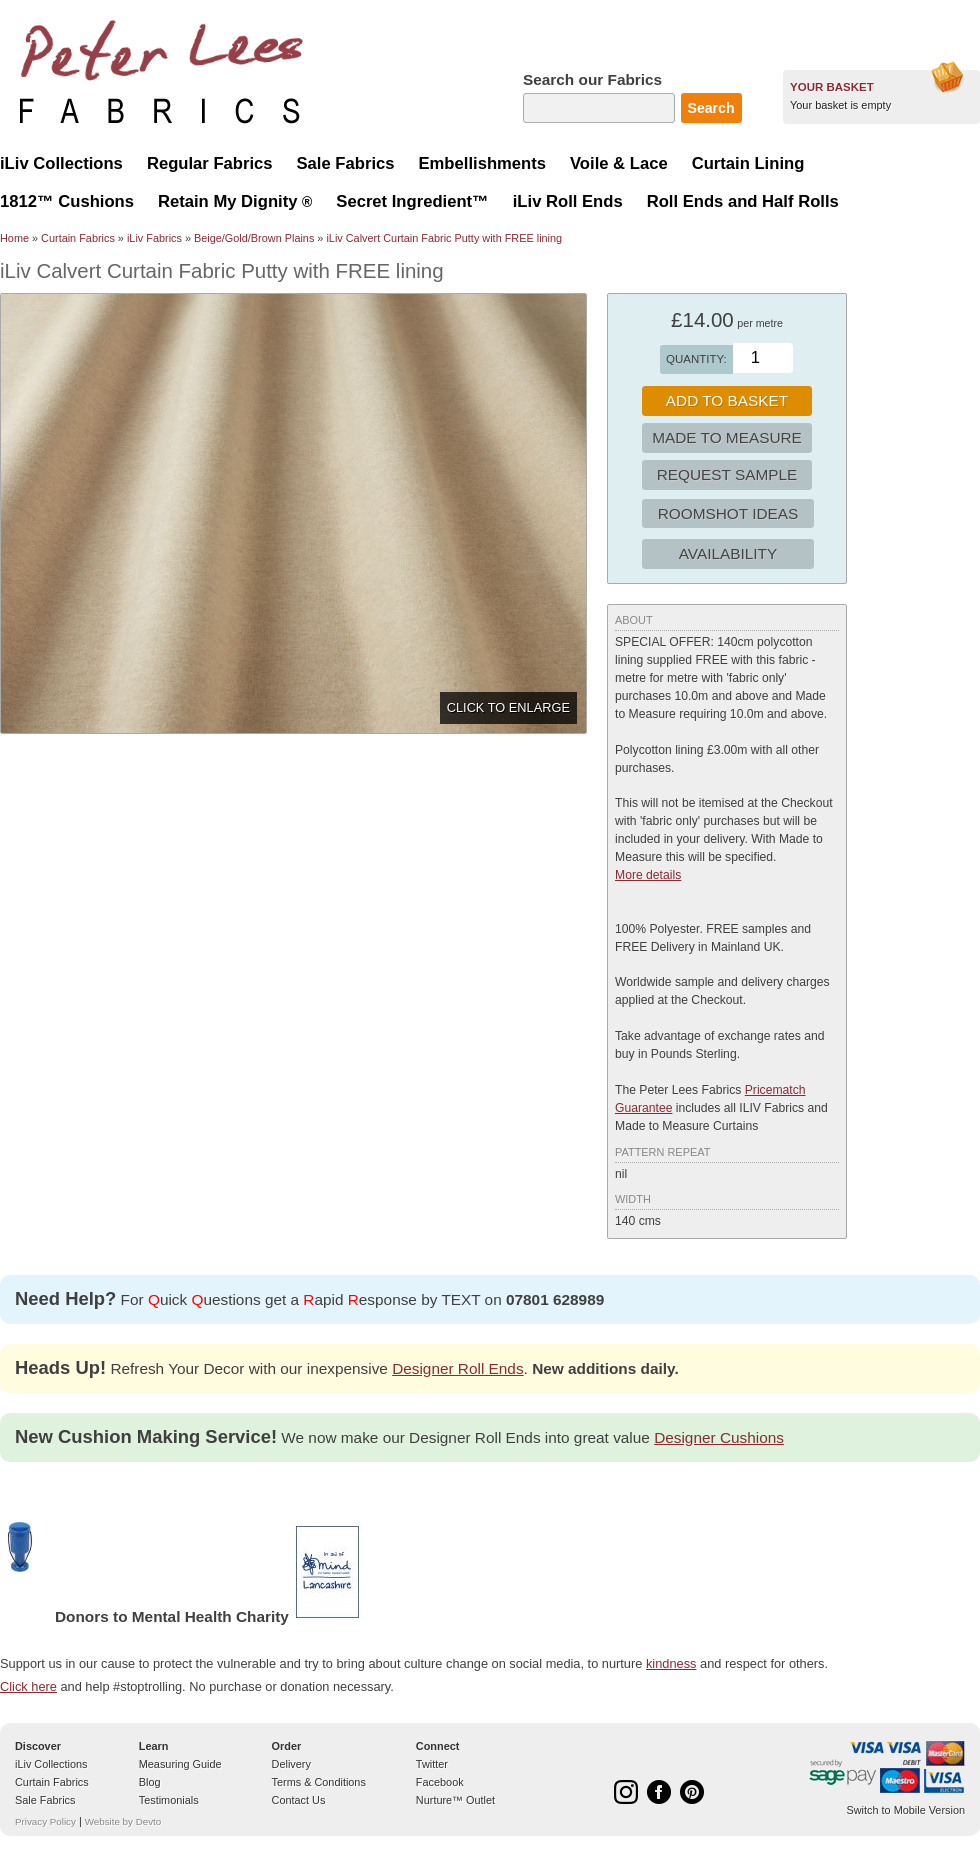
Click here (28, 1686)
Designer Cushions (719, 1437)
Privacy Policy (45, 1821)
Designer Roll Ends (457, 1368)
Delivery (291, 1764)
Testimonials (169, 1800)
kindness (671, 1663)
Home (14, 238)
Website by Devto (123, 1821)
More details (648, 875)
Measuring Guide (180, 1764)
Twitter (432, 1764)
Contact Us (299, 1800)
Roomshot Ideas (728, 513)
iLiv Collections (51, 1764)
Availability (728, 553)
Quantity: (696, 359)
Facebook (440, 1782)
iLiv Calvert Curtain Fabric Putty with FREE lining (444, 238)
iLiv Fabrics (154, 238)
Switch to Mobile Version (906, 1810)
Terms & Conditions (319, 1782)
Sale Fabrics (45, 1800)
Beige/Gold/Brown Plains (254, 238)
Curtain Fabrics (78, 238)
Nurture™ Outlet (455, 1800)
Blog (150, 1782)
